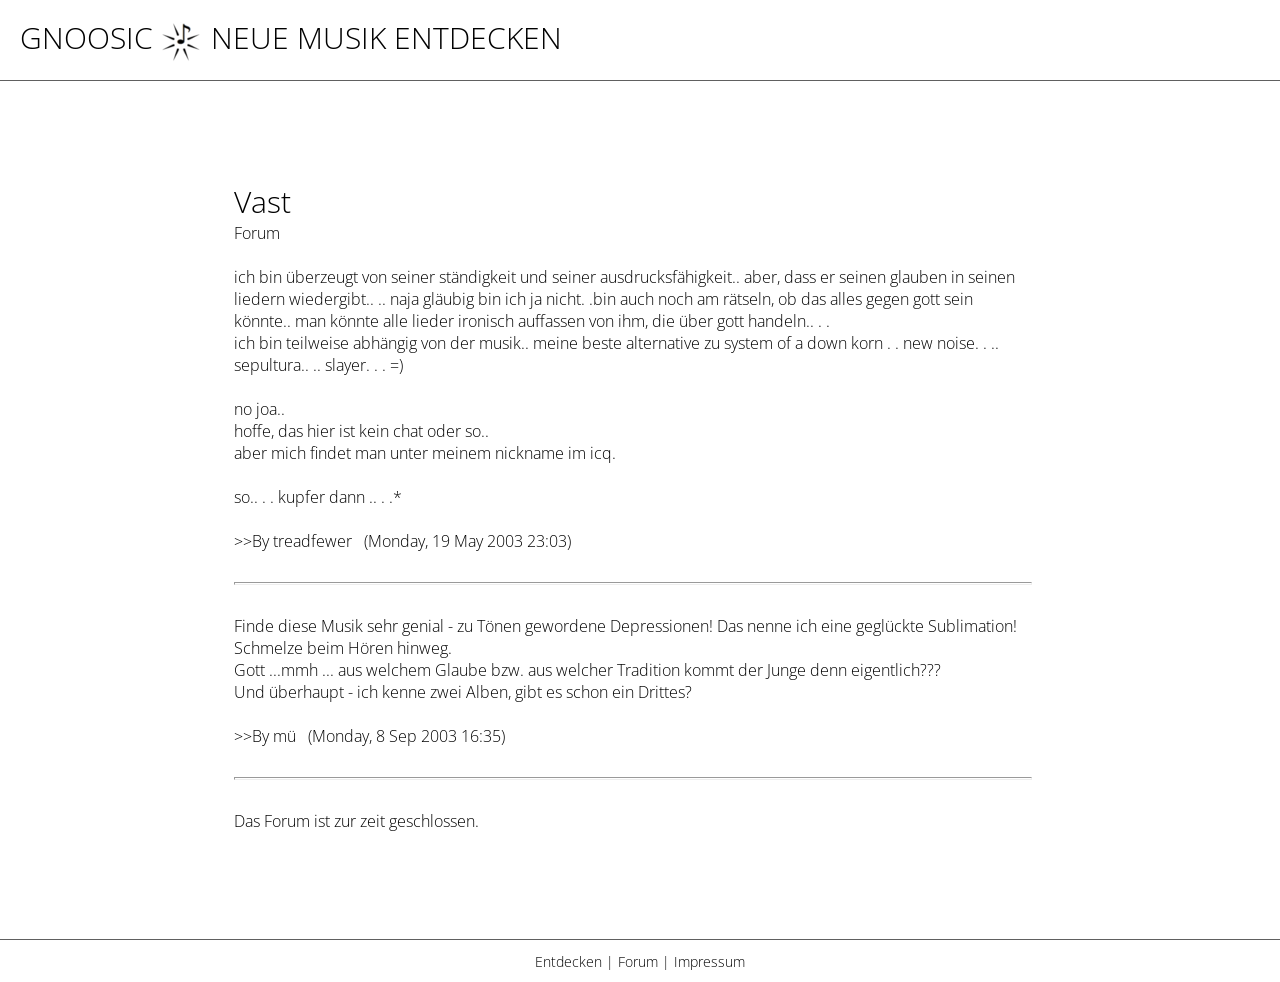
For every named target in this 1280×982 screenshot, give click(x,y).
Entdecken (568, 961)
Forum (638, 961)
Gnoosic (86, 37)
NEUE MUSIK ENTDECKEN (361, 37)
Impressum (709, 961)
